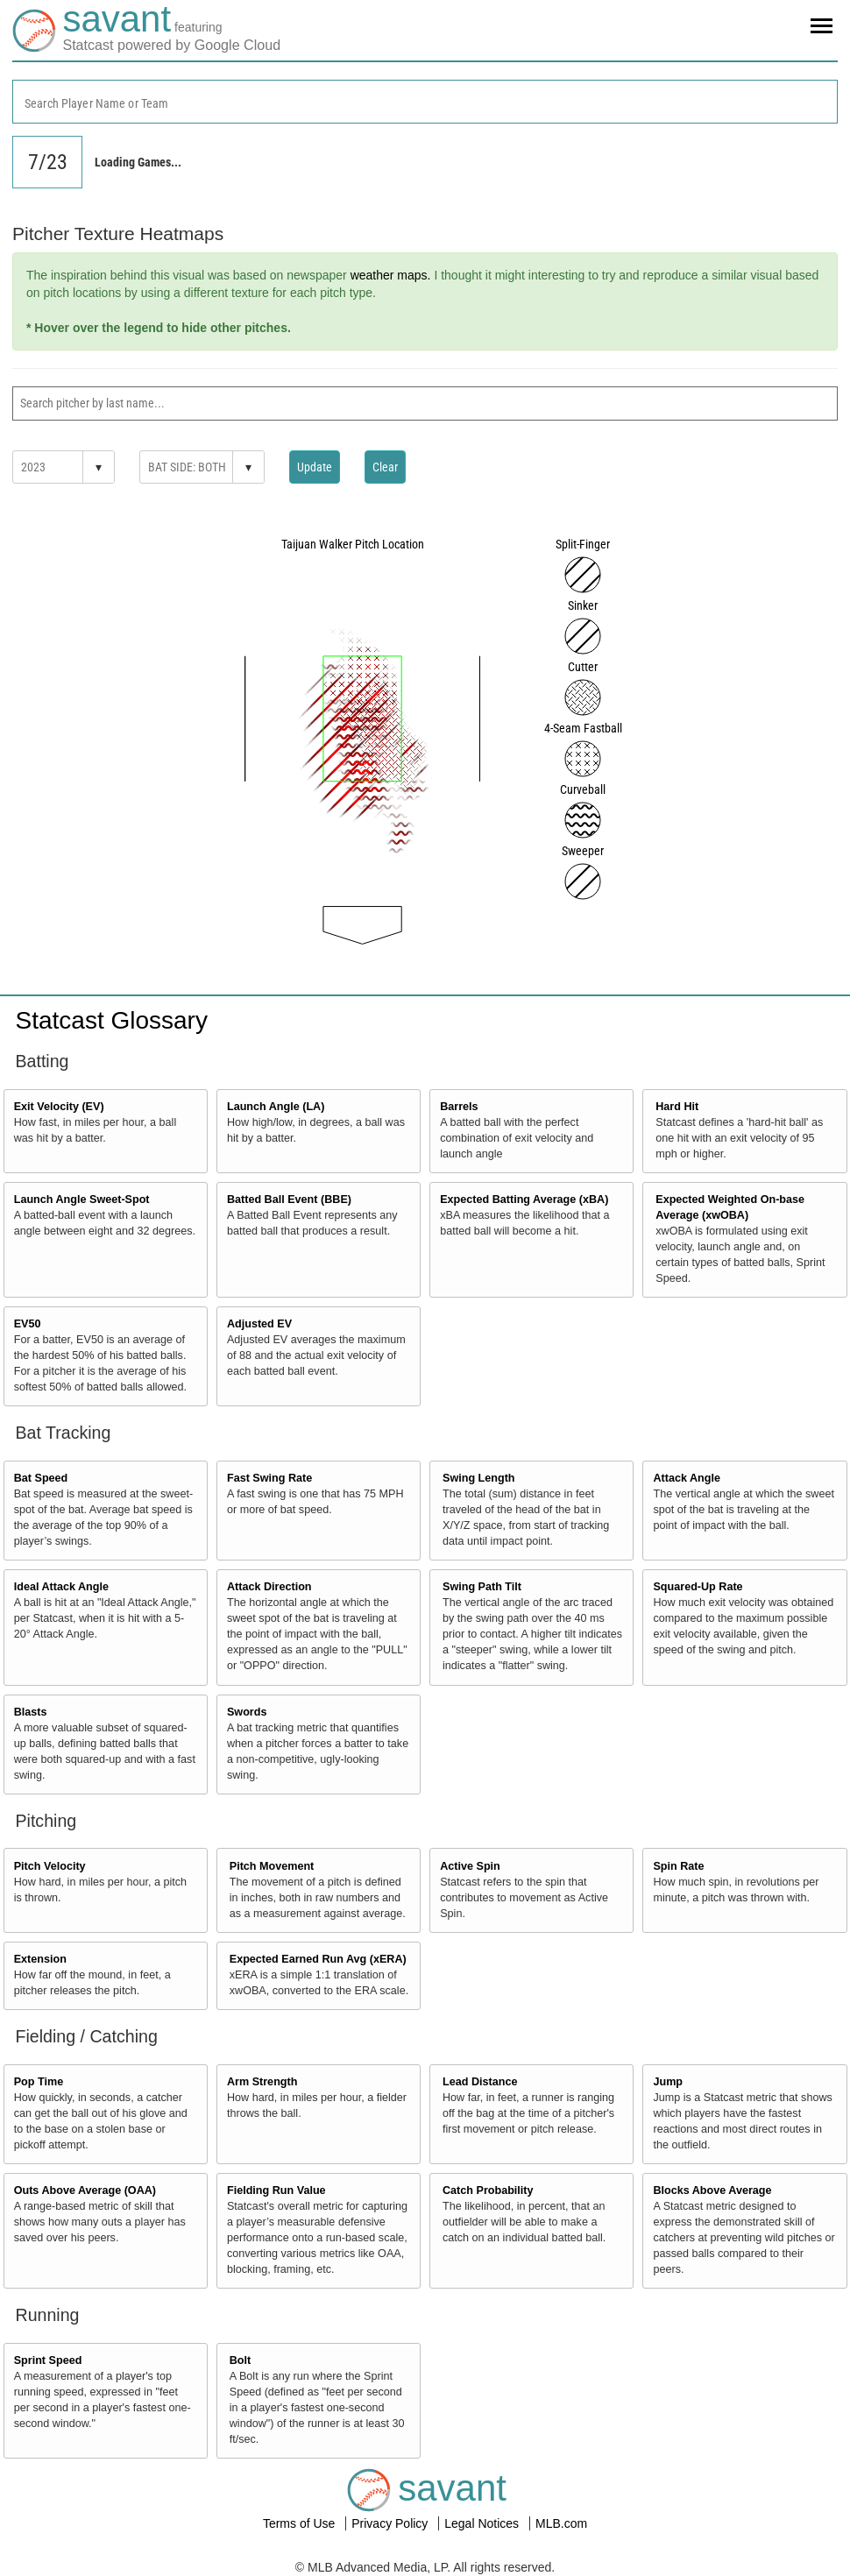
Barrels (459, 1106)
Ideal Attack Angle (61, 1587)
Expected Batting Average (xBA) (524, 1199)
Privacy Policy (391, 2523)
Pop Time (38, 2082)
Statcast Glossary (112, 1020)
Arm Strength (262, 2082)
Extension (40, 1959)
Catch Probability (488, 2190)
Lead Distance (480, 2082)
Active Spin (470, 1866)
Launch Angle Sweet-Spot (82, 1199)
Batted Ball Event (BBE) (289, 1199)
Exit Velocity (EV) (59, 1106)
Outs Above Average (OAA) (85, 2190)
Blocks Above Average (712, 2190)
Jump (668, 2082)
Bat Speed (41, 1478)
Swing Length (479, 1478)
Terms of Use (300, 2523)
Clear (385, 467)
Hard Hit (676, 1106)
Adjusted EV (259, 1324)
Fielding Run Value (276, 2190)
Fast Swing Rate (269, 1478)
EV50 (27, 1324)
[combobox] (425, 102)
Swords (247, 1712)
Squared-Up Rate (697, 1587)
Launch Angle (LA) (275, 1106)
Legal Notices (483, 2523)
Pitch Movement (272, 1866)
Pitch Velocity (50, 1866)
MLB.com (561, 2523)
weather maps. (391, 275)
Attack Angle (686, 1478)
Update (314, 467)
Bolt (240, 2360)
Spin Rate (678, 1866)
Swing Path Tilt (482, 1587)
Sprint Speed (48, 2360)
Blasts (30, 1712)
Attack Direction (269, 1587)
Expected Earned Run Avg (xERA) (318, 1959)
